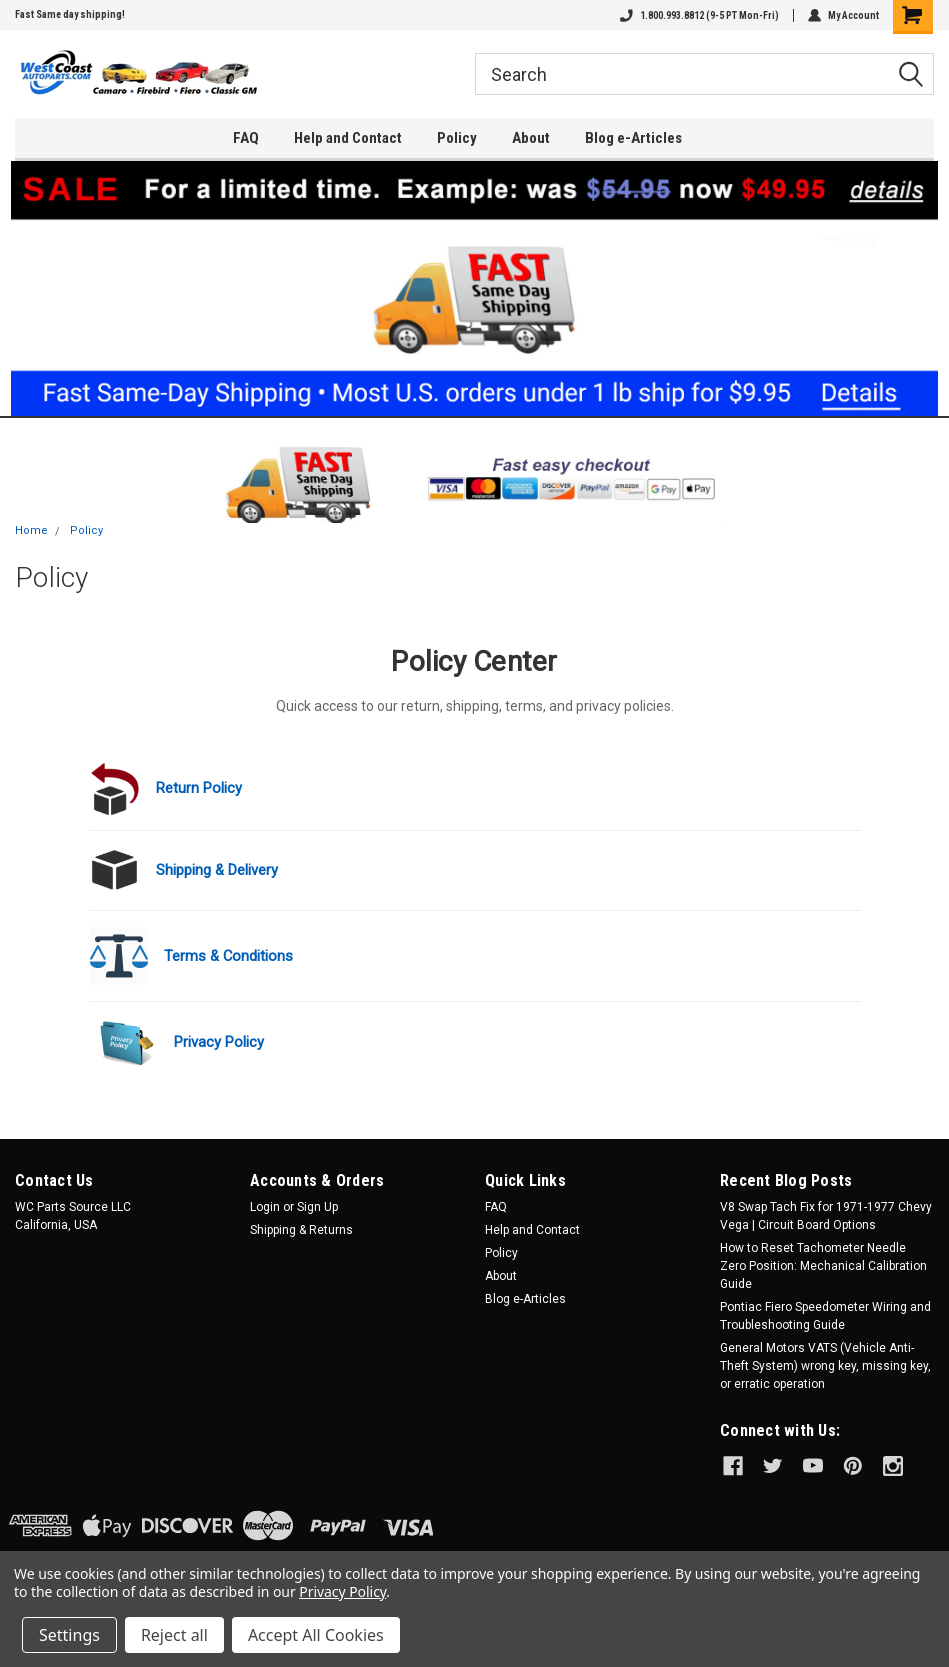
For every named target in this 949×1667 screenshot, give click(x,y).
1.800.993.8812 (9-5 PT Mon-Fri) (699, 15)
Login (265, 1207)
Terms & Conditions (228, 956)
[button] (475, 288)
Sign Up (317, 1207)
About (531, 138)
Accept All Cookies (316, 1635)
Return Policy (199, 788)
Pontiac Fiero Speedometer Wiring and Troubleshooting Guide (825, 1316)
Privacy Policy (219, 1042)
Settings (69, 1635)
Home (31, 530)
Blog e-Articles (633, 138)
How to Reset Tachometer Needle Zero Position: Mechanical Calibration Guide (823, 1266)
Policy (457, 138)
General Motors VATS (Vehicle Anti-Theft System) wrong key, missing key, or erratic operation (825, 1366)
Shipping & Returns (301, 1230)
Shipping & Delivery (217, 870)
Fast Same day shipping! (70, 14)
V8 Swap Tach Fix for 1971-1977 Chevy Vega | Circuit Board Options (826, 1216)
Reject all (174, 1635)
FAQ (246, 138)
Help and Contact (348, 138)
